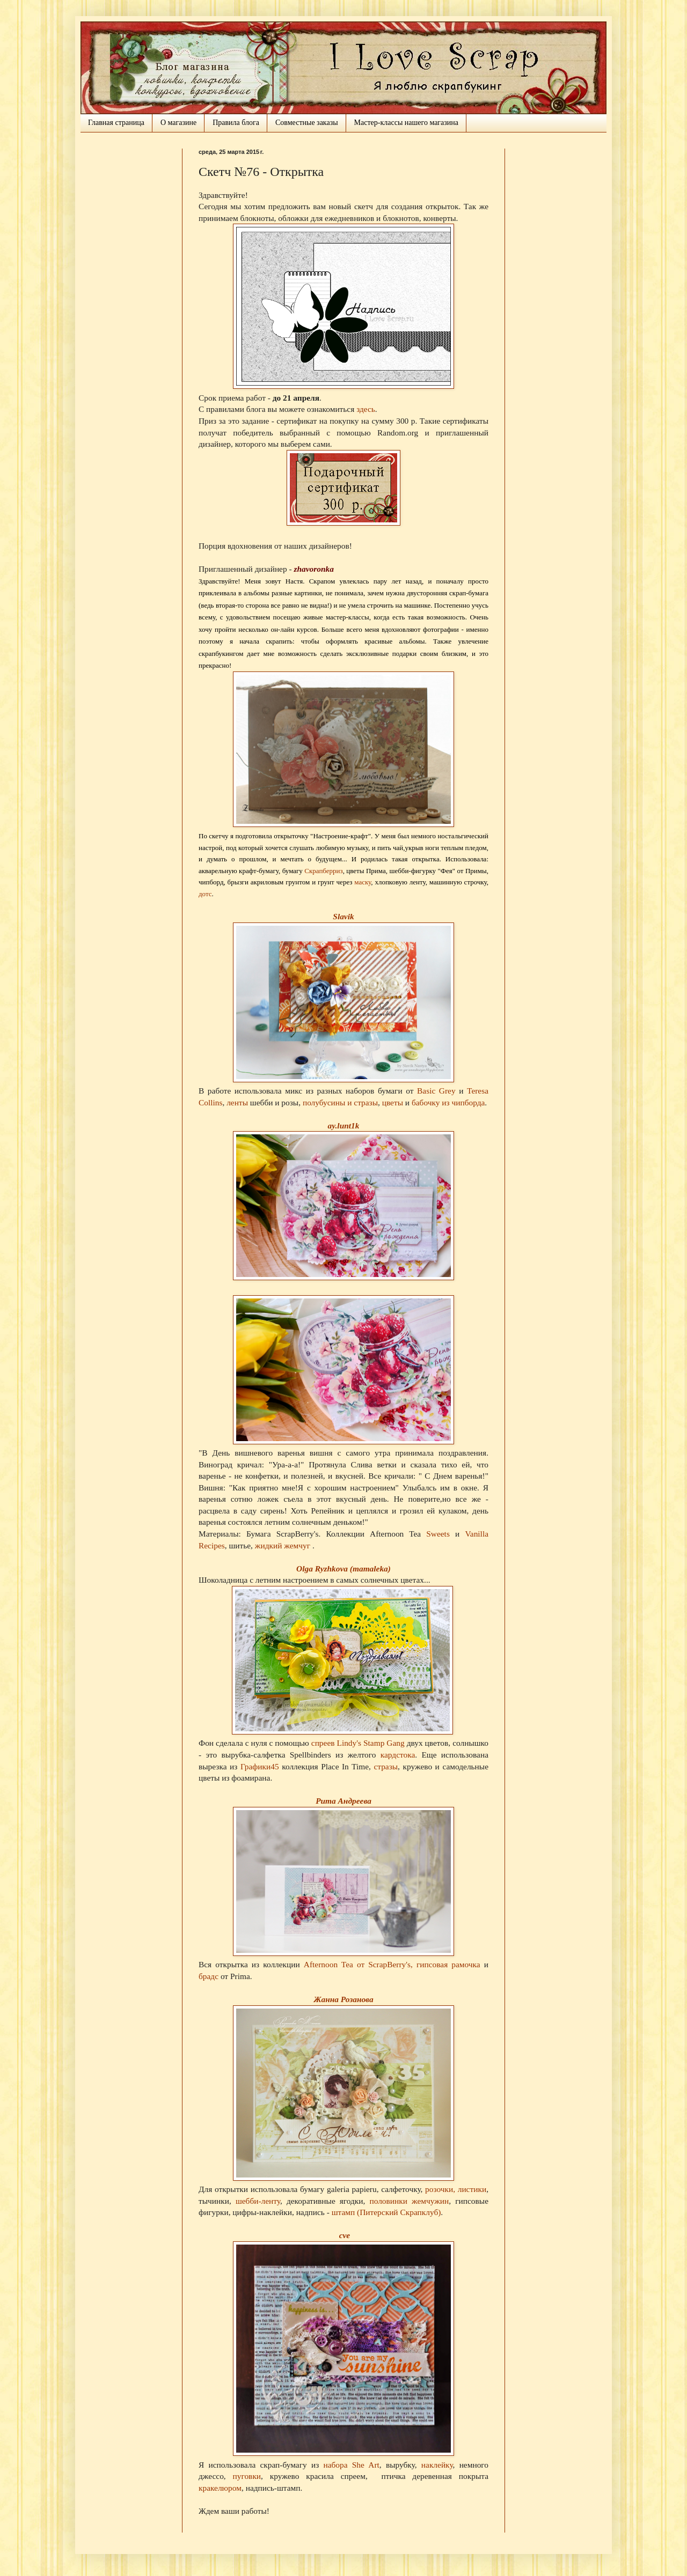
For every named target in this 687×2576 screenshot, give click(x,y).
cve (344, 2235)
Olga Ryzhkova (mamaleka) (343, 1568)
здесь (365, 409)
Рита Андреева (343, 1800)
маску (362, 882)
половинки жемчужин (409, 2200)
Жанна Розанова (343, 1999)
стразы (386, 1766)
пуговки (247, 2476)
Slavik (343, 916)
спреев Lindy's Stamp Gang (358, 1742)
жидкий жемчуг (283, 1545)
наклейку (437, 2464)
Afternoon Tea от (336, 1964)
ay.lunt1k (344, 1125)
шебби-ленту (258, 2200)
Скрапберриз (323, 871)
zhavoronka (313, 568)
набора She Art (351, 2464)
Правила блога (236, 123)
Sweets (438, 1533)
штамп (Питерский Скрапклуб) (386, 2212)
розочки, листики (455, 2189)
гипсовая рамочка (448, 1964)
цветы (392, 1102)
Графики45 (261, 1766)
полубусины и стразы (340, 1102)
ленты (237, 1102)
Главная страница (116, 123)
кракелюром (220, 2487)
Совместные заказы (306, 123)
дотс (205, 894)
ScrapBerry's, (390, 1964)
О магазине (178, 123)
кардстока (398, 1754)
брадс (208, 1976)
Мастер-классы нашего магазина (406, 123)
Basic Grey (436, 1090)
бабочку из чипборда (448, 1102)
